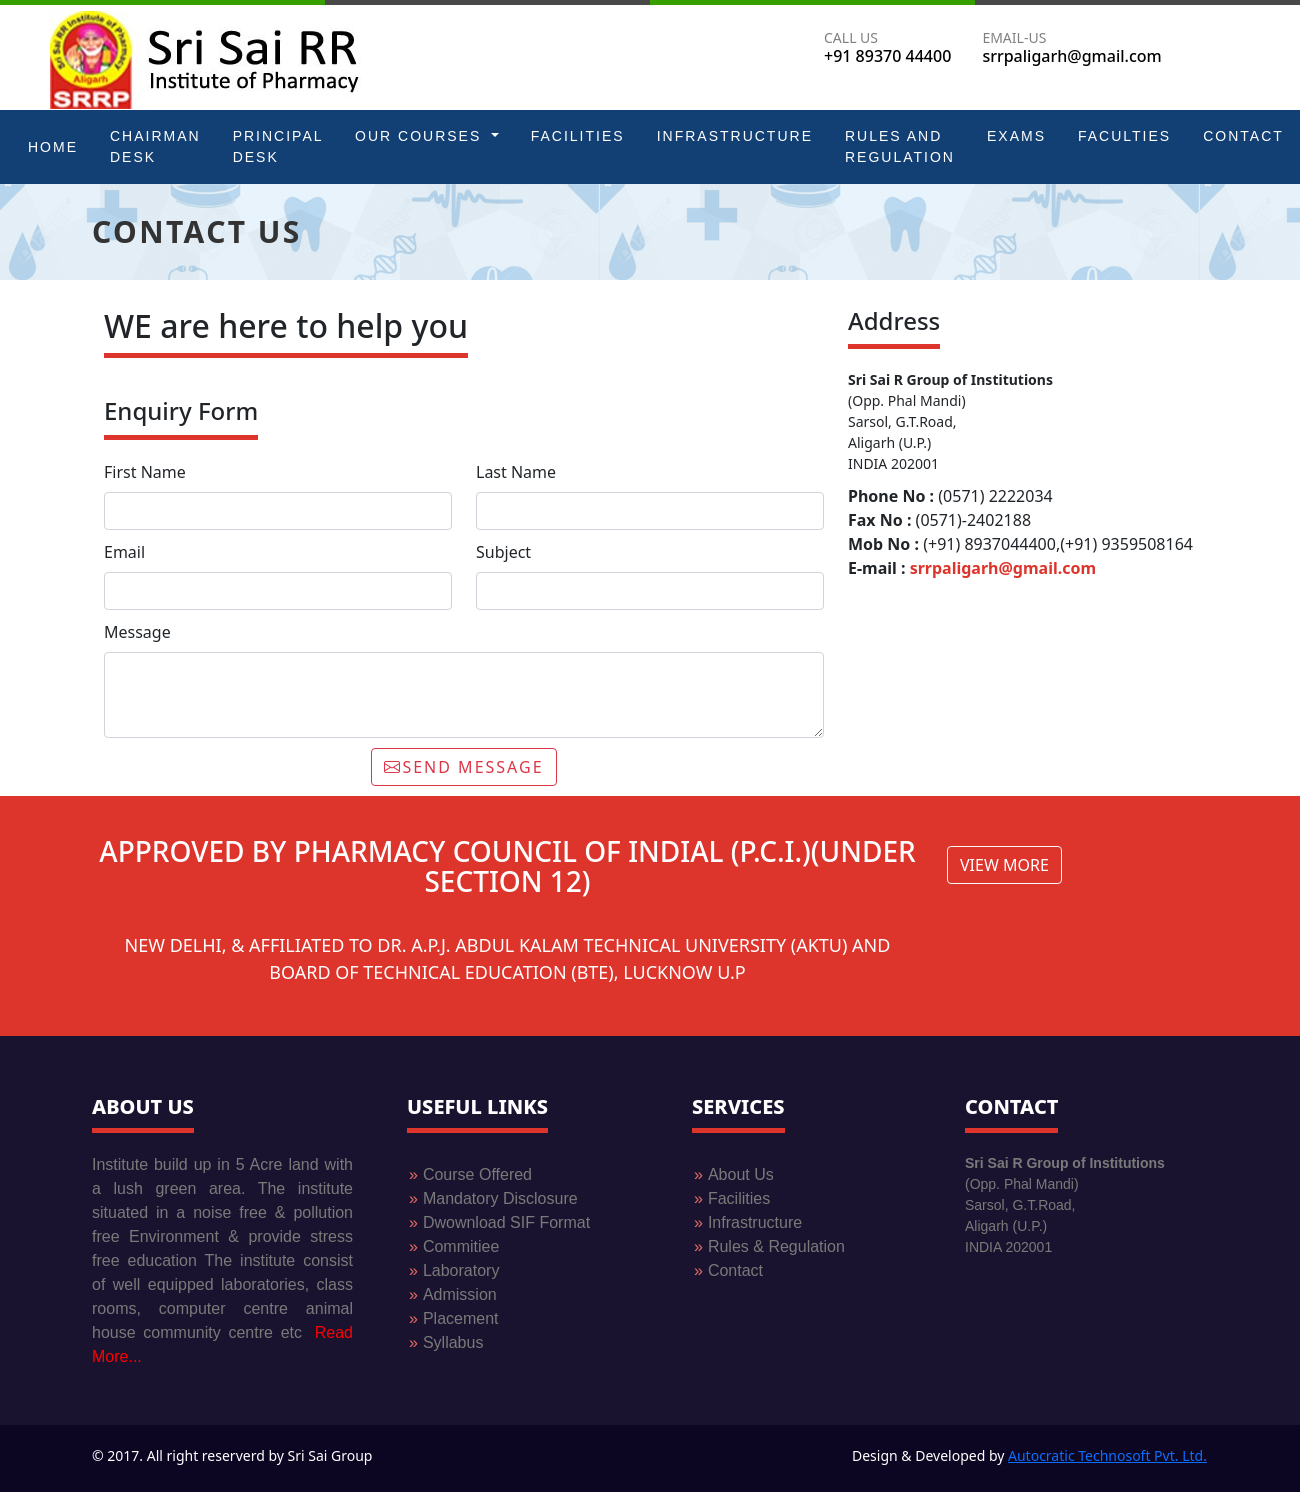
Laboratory (454, 1270)
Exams (1016, 136)
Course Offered (470, 1174)
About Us (734, 1174)
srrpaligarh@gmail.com (1003, 568)
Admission (453, 1294)
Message (137, 632)
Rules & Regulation (769, 1246)
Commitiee (461, 1246)
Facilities (578, 136)
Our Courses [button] (421, 136)
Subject (503, 552)
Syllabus (446, 1342)
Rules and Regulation (900, 146)
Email (124, 552)
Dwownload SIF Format (506, 1222)
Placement (454, 1318)
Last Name (516, 472)
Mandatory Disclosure (493, 1198)
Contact (1243, 136)
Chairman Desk (155, 146)
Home (53, 147)
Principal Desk (278, 146)
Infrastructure (735, 136)
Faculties (1124, 136)
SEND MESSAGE (463, 767)
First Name (145, 472)
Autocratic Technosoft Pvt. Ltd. (1107, 1455)
